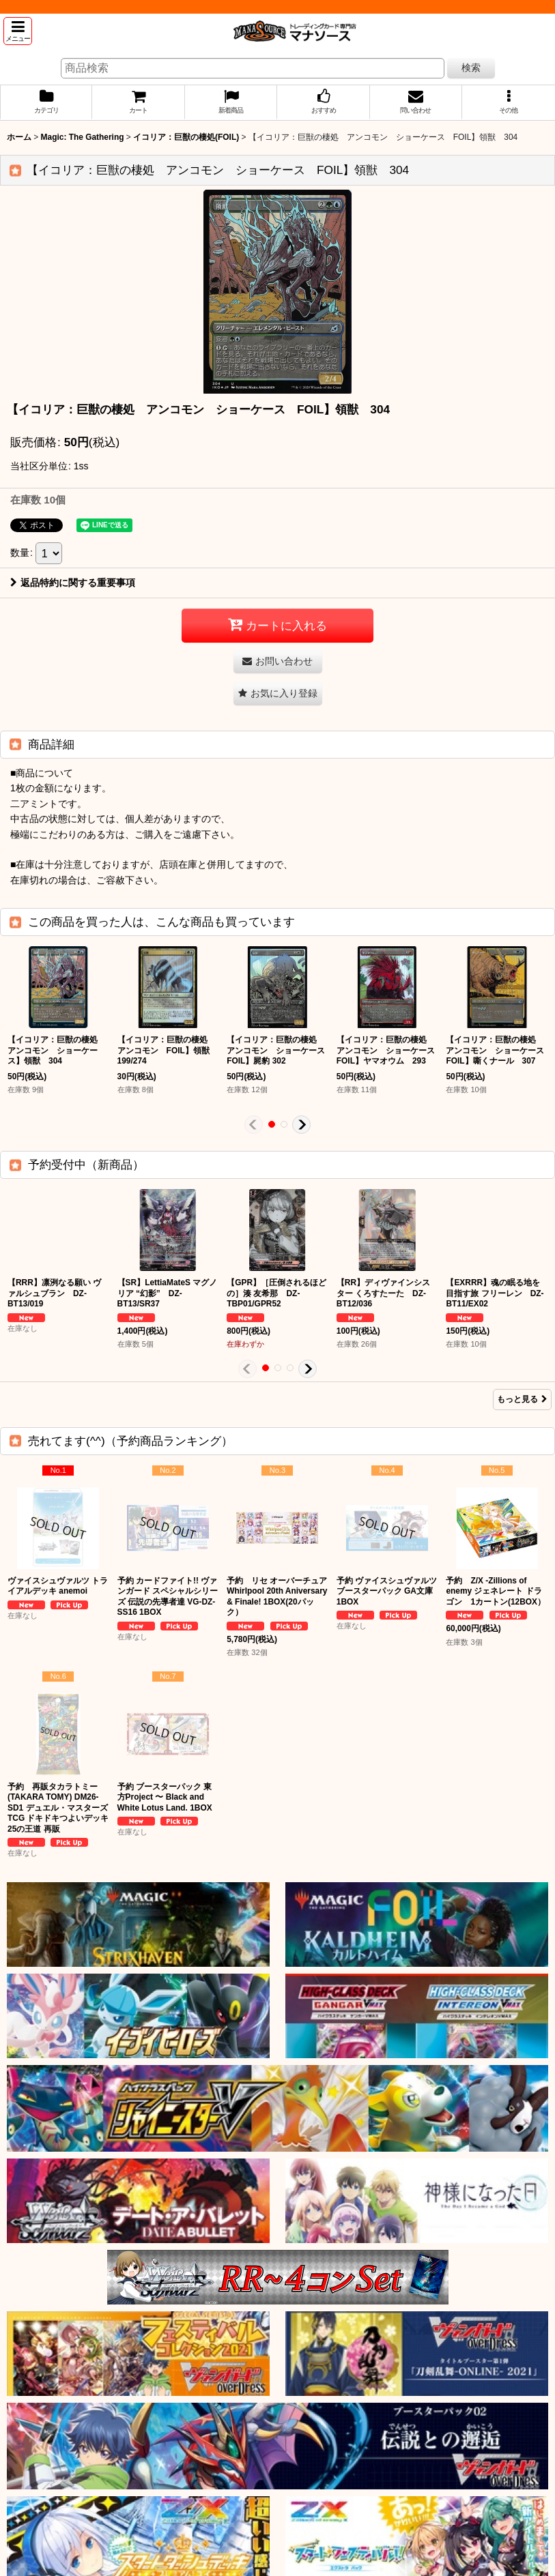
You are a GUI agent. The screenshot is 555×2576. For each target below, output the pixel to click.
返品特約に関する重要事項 (72, 582)
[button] (17, 31)
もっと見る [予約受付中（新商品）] (522, 1399)
